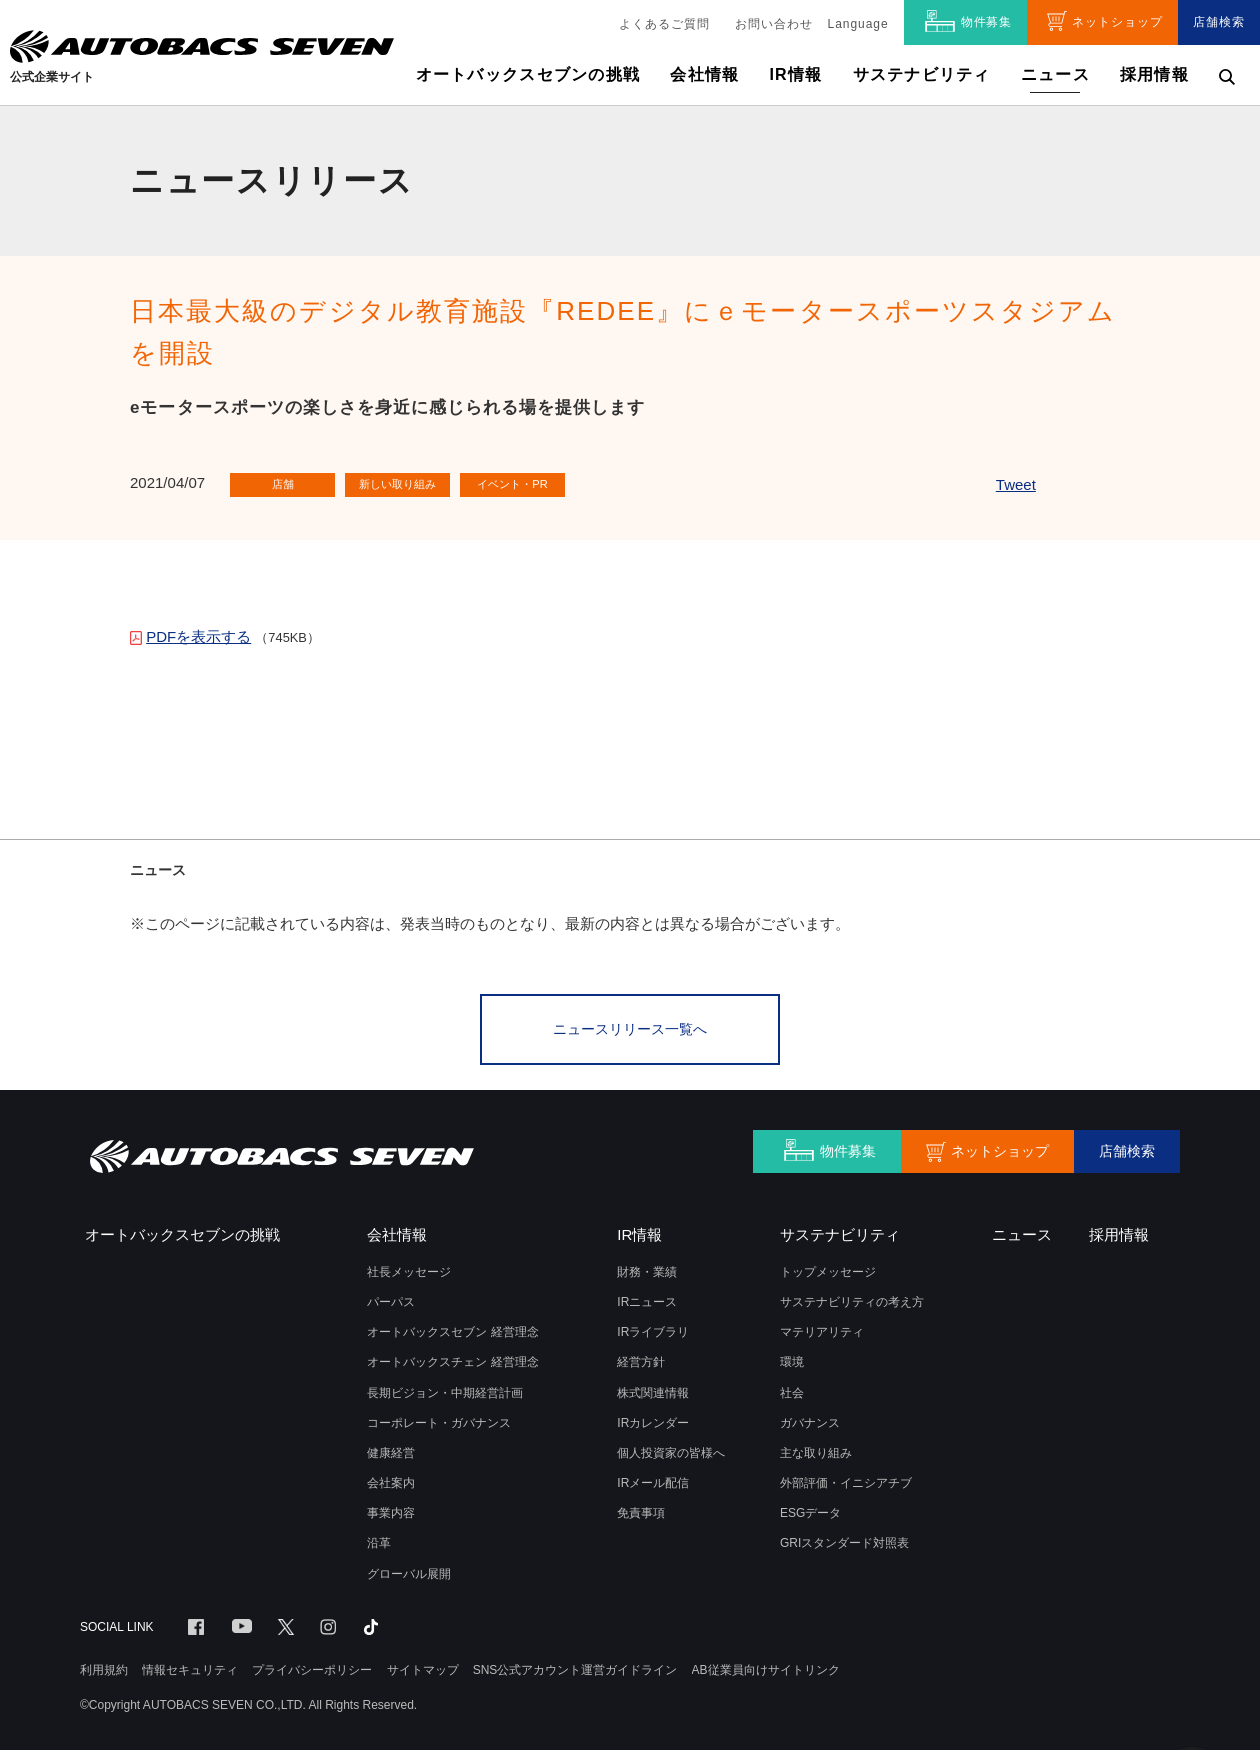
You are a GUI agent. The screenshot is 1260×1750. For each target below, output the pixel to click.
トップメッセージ (828, 1267)
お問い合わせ (774, 24)
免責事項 (641, 1508)
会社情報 (704, 74)
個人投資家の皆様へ (671, 1448)
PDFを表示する (198, 636)
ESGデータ (810, 1508)
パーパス (391, 1297)
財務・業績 (647, 1267)
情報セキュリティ (190, 1665)
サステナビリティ (922, 74)
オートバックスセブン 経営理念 (452, 1327)
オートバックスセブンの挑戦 (528, 74)
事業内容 (391, 1508)
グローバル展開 (409, 1569)
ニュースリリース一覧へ (630, 1027)
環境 (792, 1357)
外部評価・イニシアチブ (846, 1478)
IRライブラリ (653, 1327)
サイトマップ (423, 1665)
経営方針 (641, 1357)
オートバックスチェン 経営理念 (452, 1357)
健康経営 (391, 1448)
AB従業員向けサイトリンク (766, 1665)
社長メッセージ (409, 1267)
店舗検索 (1219, 22)
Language (858, 24)
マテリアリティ (822, 1327)
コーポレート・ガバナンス (439, 1418)
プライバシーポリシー (312, 1665)
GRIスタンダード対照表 (844, 1538)
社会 (792, 1388)
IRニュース (647, 1297)
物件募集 (987, 22)
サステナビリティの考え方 (852, 1297)
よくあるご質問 (664, 24)
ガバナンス (810, 1418)
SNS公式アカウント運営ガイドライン (575, 1665)
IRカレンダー (653, 1418)
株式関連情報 (653, 1388)
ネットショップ (1117, 22)
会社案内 (391, 1478)
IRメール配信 (653, 1478)
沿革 (379, 1538)
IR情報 (795, 74)
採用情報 (1154, 74)
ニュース (1055, 74)
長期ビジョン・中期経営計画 (445, 1388)
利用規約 (104, 1665)
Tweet (1016, 484)
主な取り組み (816, 1448)
